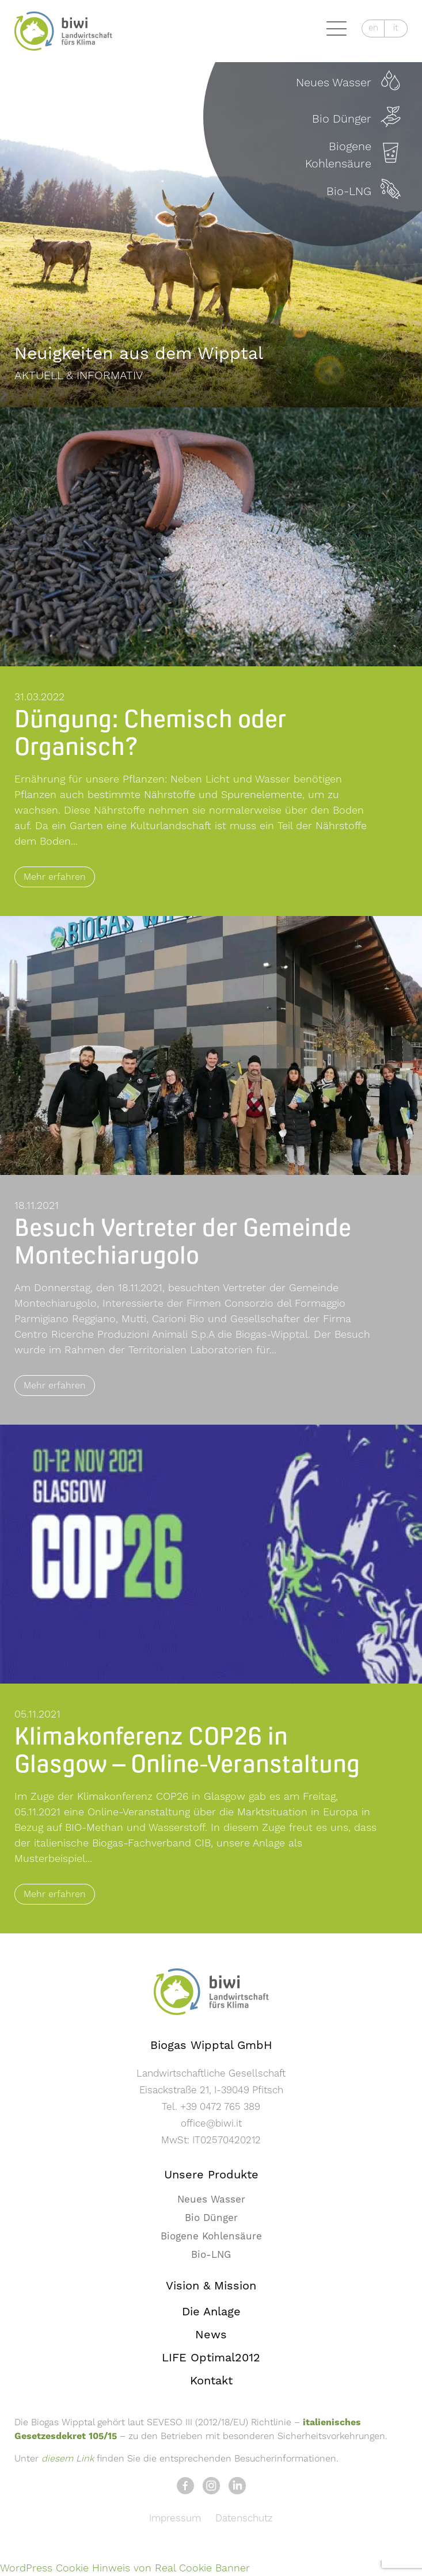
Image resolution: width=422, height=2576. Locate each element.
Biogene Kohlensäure (211, 2237)
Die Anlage (211, 2312)
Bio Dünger (211, 2218)
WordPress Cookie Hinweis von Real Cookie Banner (125, 2568)
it (395, 27)
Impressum (175, 2518)
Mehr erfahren (55, 877)
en (373, 27)
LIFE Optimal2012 (211, 2358)
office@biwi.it (211, 2123)
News (211, 2335)
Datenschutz (244, 2518)
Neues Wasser (211, 2200)
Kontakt (211, 2381)
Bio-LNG (211, 2255)
